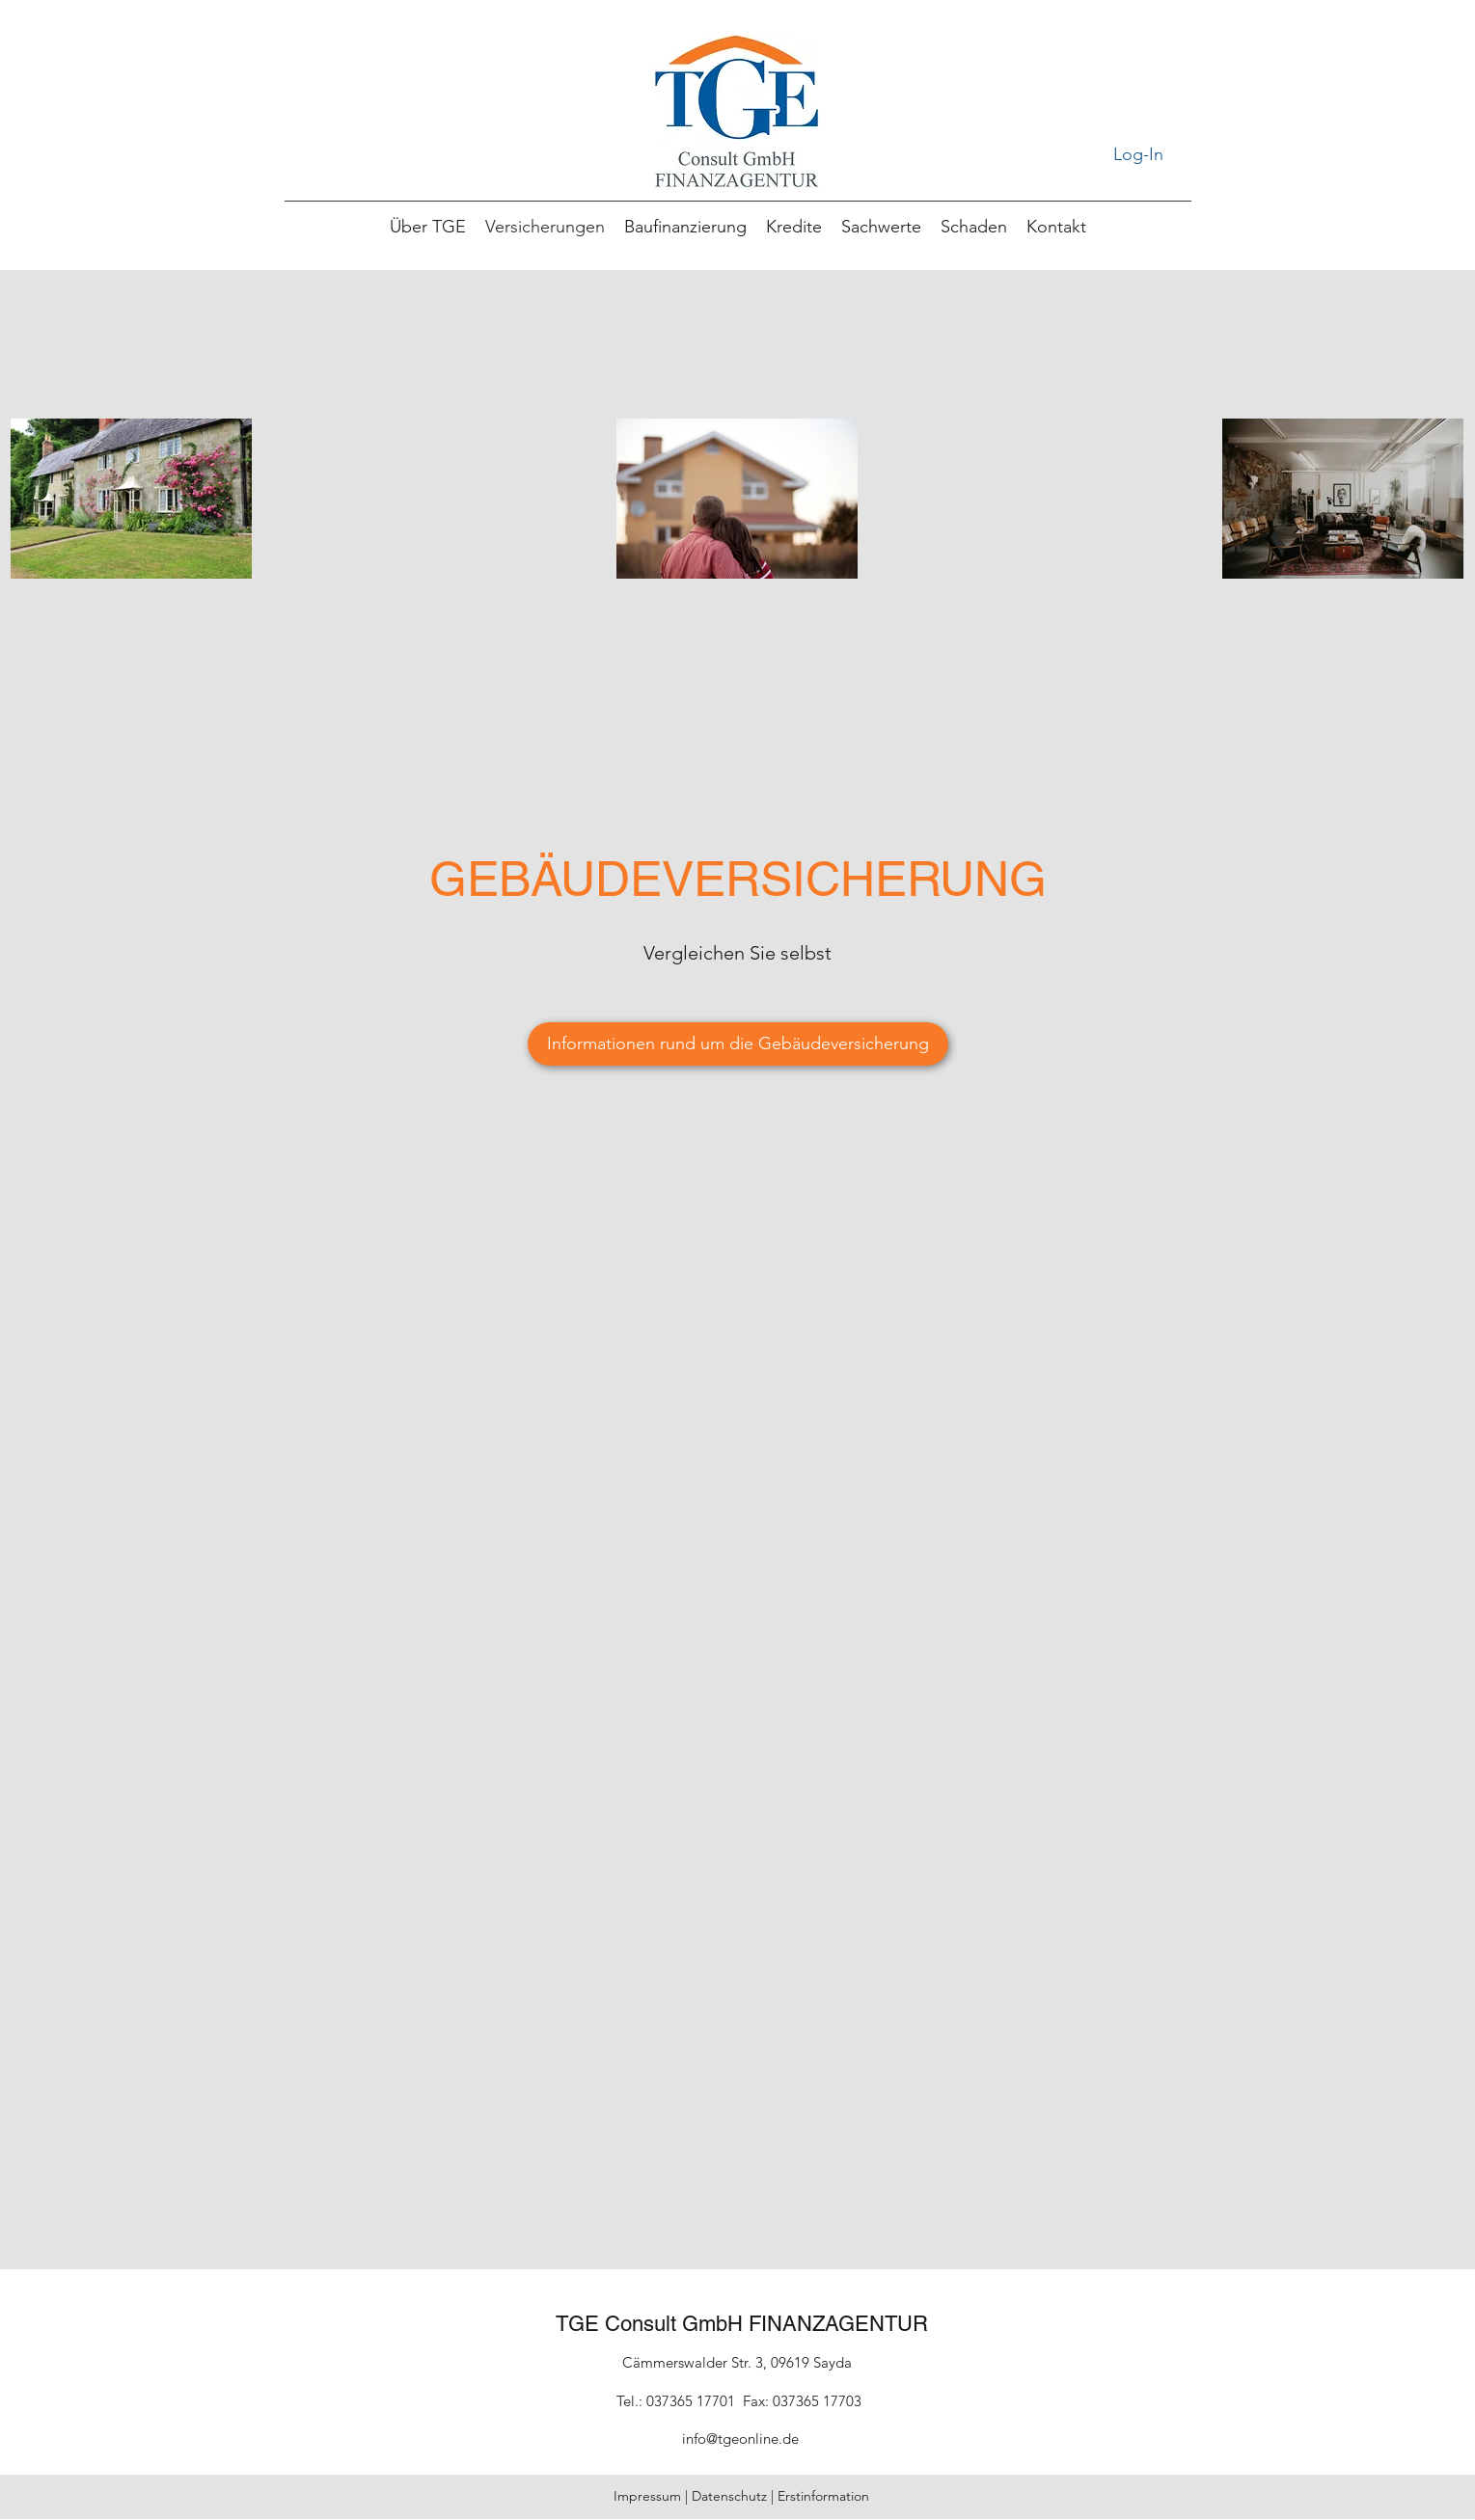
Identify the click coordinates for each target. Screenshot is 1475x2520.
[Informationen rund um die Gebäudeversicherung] (738, 1044)
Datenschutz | (735, 2496)
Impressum (647, 2496)
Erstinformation (823, 2496)
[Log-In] (1138, 155)
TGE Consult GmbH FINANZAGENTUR (742, 2324)
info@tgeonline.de (740, 2438)
